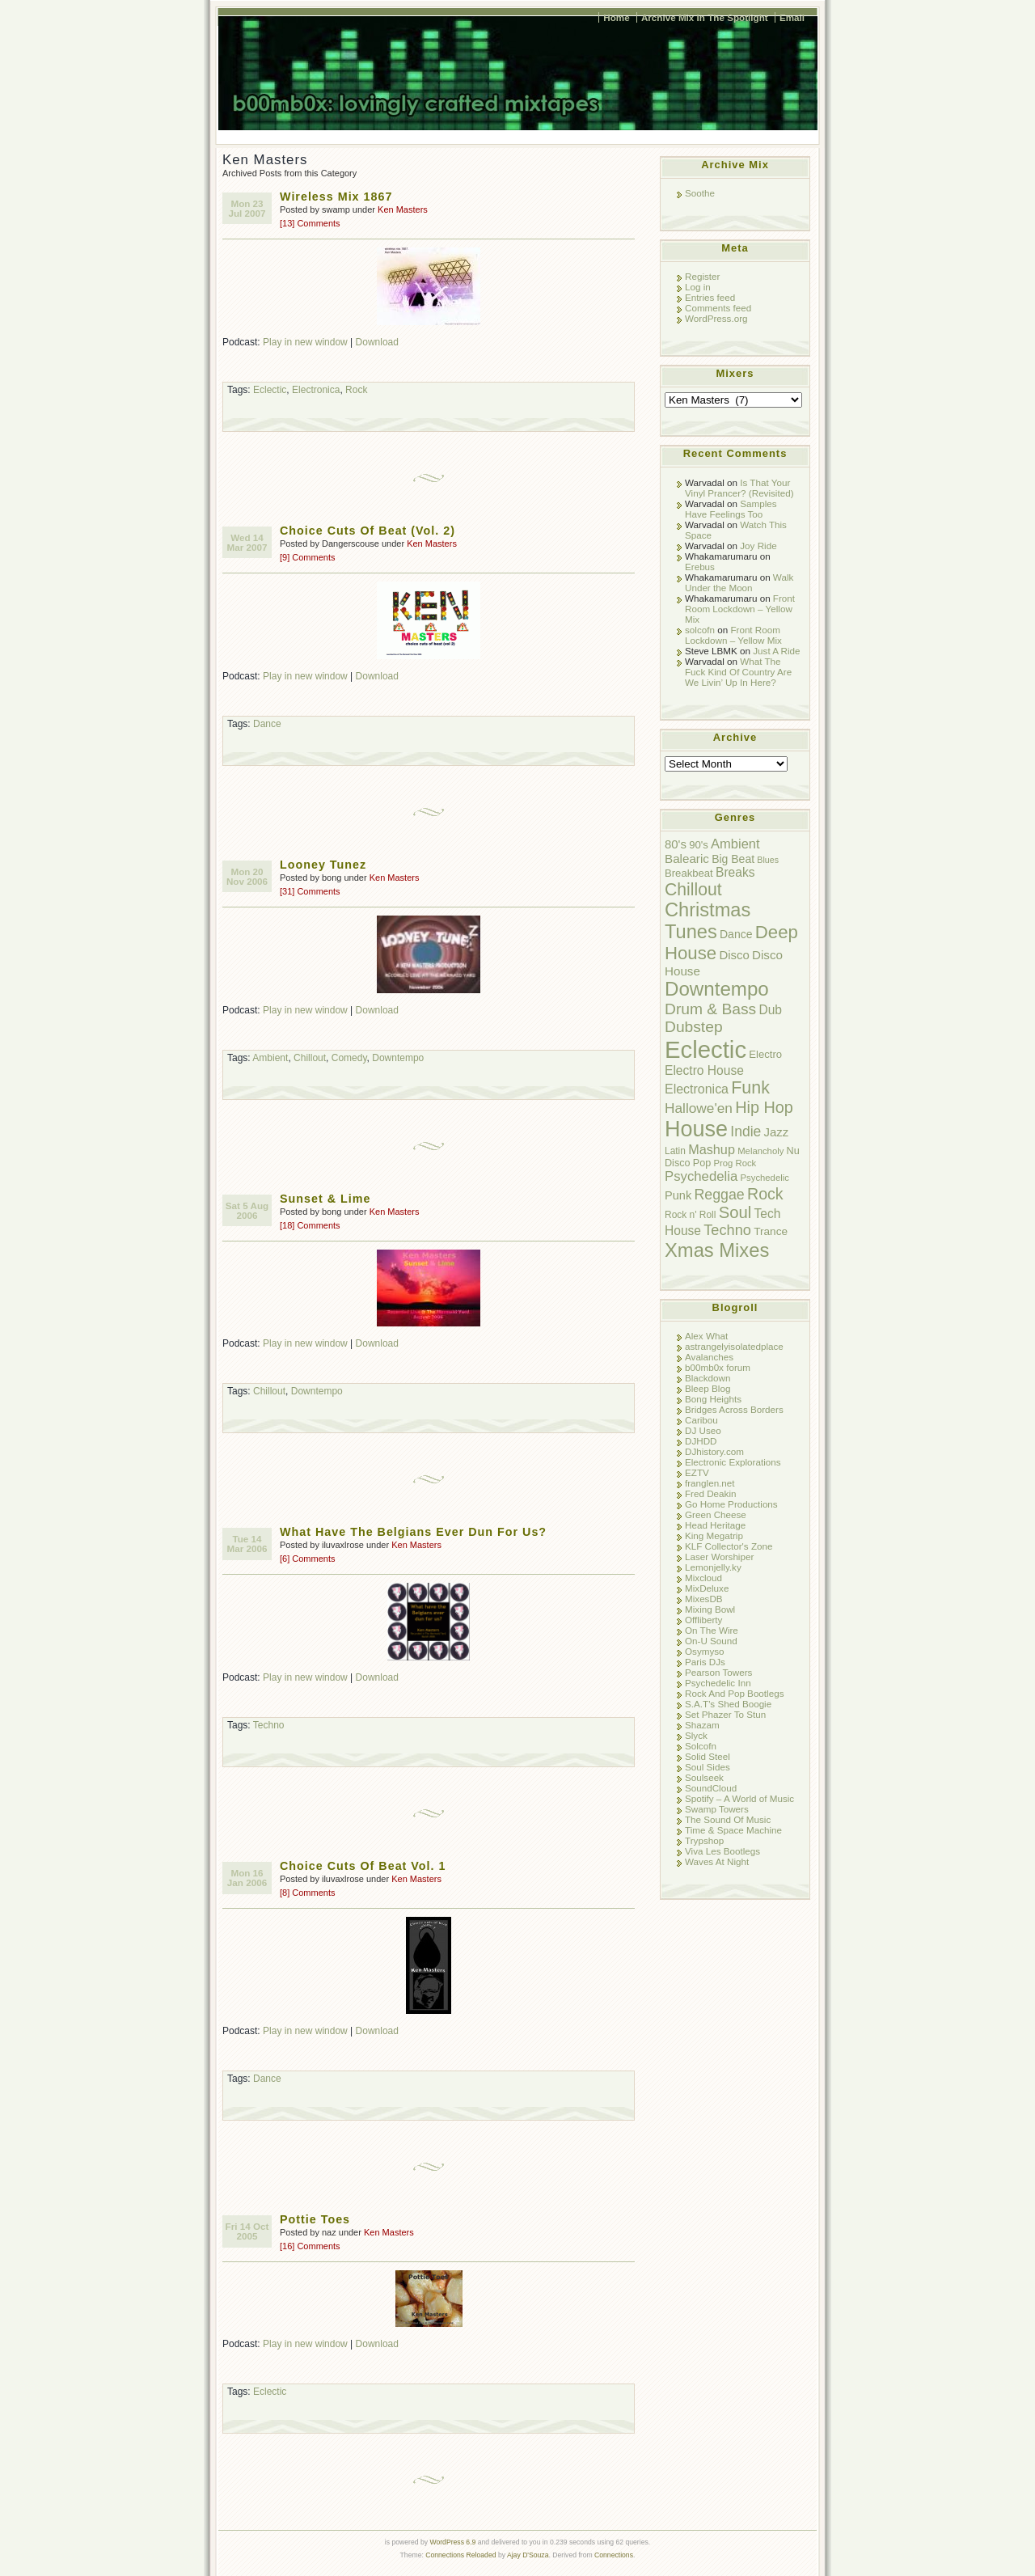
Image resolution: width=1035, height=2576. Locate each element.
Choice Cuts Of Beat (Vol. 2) (367, 530)
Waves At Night (717, 1861)
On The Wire (711, 1630)
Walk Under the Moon (739, 582)
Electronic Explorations (733, 1462)
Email (792, 17)
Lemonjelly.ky (713, 1567)
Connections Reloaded (460, 2555)
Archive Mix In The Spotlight (704, 17)
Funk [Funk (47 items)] (750, 1088)
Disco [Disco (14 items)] (734, 955)
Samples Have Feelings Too (731, 508)
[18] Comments (310, 1225)
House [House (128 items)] (696, 1129)
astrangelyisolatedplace (734, 1346)
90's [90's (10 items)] (698, 845)
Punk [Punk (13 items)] (678, 1195)
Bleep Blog (707, 1388)
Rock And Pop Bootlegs (734, 1693)
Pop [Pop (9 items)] (702, 1163)
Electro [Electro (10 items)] (765, 1054)
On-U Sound (711, 1640)
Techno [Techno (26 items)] (727, 1230)
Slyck (696, 1735)
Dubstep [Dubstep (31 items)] (694, 1026)
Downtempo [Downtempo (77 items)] (717, 989)
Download (377, 342)
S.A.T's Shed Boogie (728, 1703)
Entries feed (710, 297)
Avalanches (709, 1356)
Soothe (700, 193)
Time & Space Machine (733, 1830)
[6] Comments (307, 1558)
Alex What (706, 1335)
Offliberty (703, 1619)
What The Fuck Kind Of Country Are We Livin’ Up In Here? (738, 671)
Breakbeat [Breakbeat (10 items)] (689, 873)
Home (616, 17)
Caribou (701, 1420)
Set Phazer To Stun (725, 1714)
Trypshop (704, 1840)
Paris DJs (705, 1661)
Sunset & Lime (325, 1198)
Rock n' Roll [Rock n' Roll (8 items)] (690, 1214)
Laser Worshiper (719, 1556)
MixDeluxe (707, 1588)
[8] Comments (307, 1892)
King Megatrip (714, 1535)
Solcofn (700, 1746)
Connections (613, 2555)
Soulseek (704, 1777)
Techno (269, 1725)
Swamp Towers (717, 1809)
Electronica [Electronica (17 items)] (697, 1089)
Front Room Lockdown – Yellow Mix (740, 608)
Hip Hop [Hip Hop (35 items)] (764, 1107)
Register (702, 276)
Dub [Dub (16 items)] (770, 1010)
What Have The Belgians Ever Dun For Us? (413, 1531)
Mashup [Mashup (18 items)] (711, 1149)
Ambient (270, 1058)
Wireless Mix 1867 (336, 196)
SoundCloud (711, 1788)
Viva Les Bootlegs (722, 1851)
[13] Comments (310, 223)
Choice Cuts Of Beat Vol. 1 (363, 1865)
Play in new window (305, 342)
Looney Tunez (323, 864)
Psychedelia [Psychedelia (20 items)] (701, 1176)
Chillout (310, 1058)
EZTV (697, 1472)
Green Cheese (715, 1514)
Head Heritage (715, 1525)
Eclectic (269, 389)
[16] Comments (310, 2246)
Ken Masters (403, 209)
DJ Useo (703, 1430)
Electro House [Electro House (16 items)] (704, 1070)
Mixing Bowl (710, 1609)
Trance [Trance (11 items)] (771, 1231)
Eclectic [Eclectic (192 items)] (705, 1049)
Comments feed (718, 307)
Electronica (316, 389)
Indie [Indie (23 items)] (745, 1131)
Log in (698, 286)
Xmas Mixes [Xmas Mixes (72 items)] (717, 1250)
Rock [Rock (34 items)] (765, 1194)
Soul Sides (707, 1767)
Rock (356, 389)
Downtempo (398, 1058)
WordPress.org (716, 318)
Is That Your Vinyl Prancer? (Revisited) (739, 487)
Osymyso (704, 1651)
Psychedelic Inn (718, 1682)
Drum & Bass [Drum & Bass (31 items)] (710, 1008)
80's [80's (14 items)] (675, 844)
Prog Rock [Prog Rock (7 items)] (734, 1163)
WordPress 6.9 (452, 2542)
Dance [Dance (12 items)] (736, 934)
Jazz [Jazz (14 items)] (776, 1132)
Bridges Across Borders (734, 1409)
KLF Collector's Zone (728, 1546)
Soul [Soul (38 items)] (735, 1212)
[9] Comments (307, 557)
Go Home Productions (731, 1504)
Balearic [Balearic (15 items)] (687, 858)
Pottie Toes (315, 2219)
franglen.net (710, 1483)
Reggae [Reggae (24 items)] (719, 1194)
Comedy (349, 1058)
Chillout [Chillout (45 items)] (693, 889)
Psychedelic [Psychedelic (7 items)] (765, 1177)
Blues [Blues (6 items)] (768, 860)
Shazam (702, 1724)
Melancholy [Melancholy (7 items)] (760, 1151)
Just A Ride (776, 650)
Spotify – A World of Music (739, 1798)
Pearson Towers (718, 1672)
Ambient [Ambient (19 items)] (735, 843)
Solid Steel (707, 1756)
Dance (267, 724)
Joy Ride (758, 545)
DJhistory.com (714, 1451)
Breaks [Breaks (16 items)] (735, 872)
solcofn (700, 629)
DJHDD (701, 1441)
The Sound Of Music (728, 1819)
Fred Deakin (711, 1493)
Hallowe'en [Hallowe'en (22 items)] (699, 1108)
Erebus (700, 566)
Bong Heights (713, 1399)
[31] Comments (310, 891)
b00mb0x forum (717, 1367)
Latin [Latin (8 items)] (675, 1151)
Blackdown (707, 1378)
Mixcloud (703, 1577)
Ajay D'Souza (528, 2555)
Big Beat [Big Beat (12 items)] (733, 858)
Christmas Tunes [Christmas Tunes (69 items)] (707, 920)
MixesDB (704, 1598)
